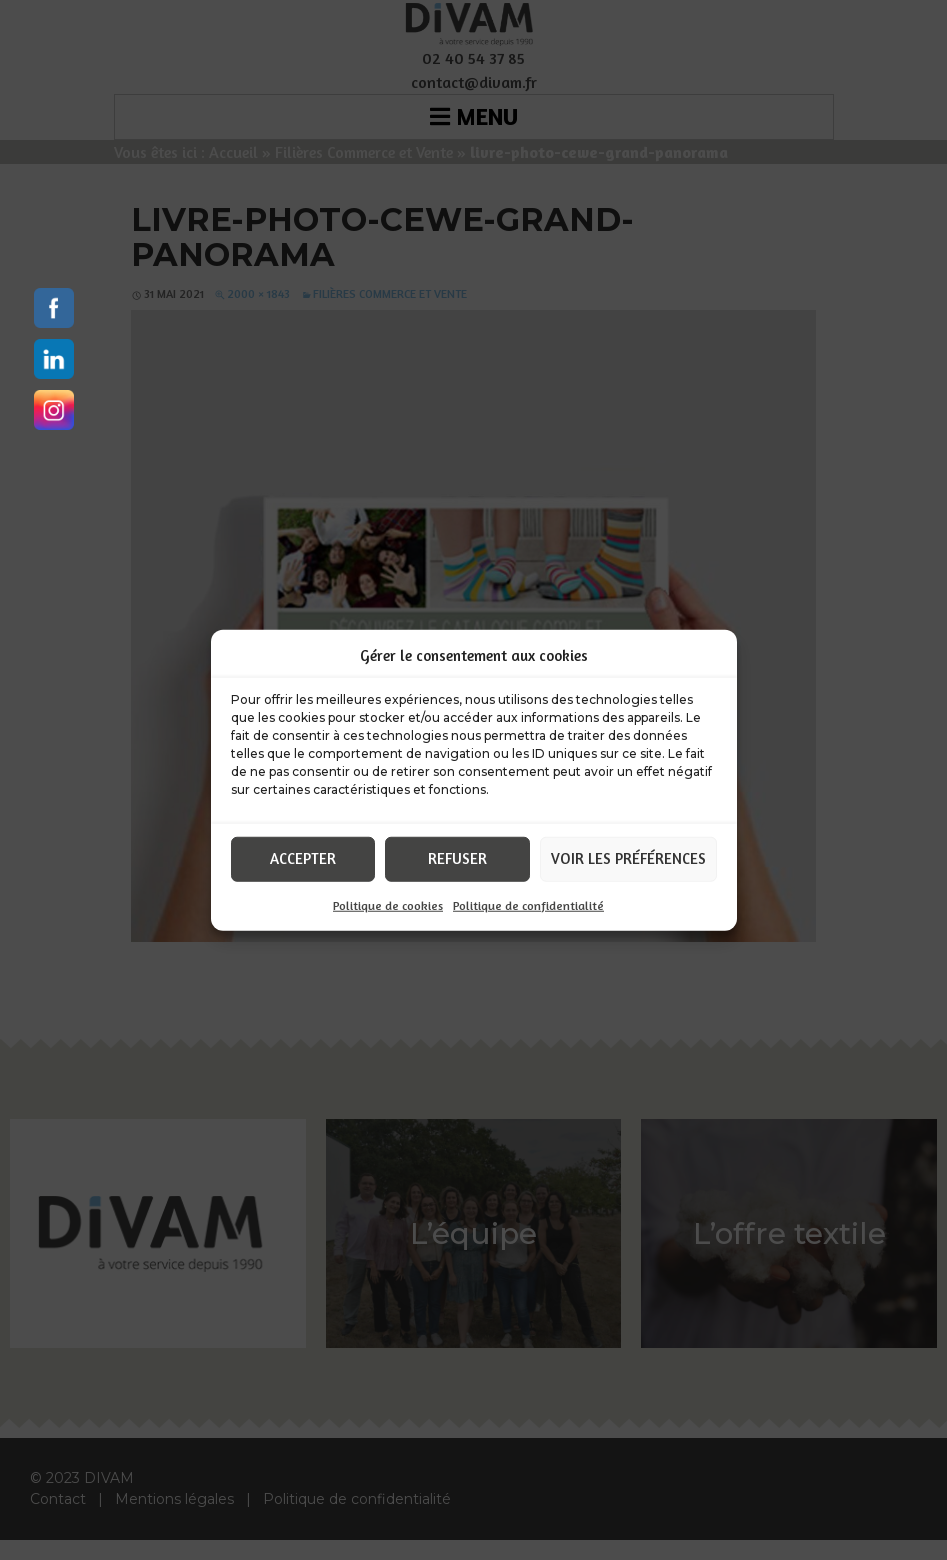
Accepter (303, 858)
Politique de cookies (388, 904)
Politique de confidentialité (528, 904)
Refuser (457, 858)
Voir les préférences (628, 858)
